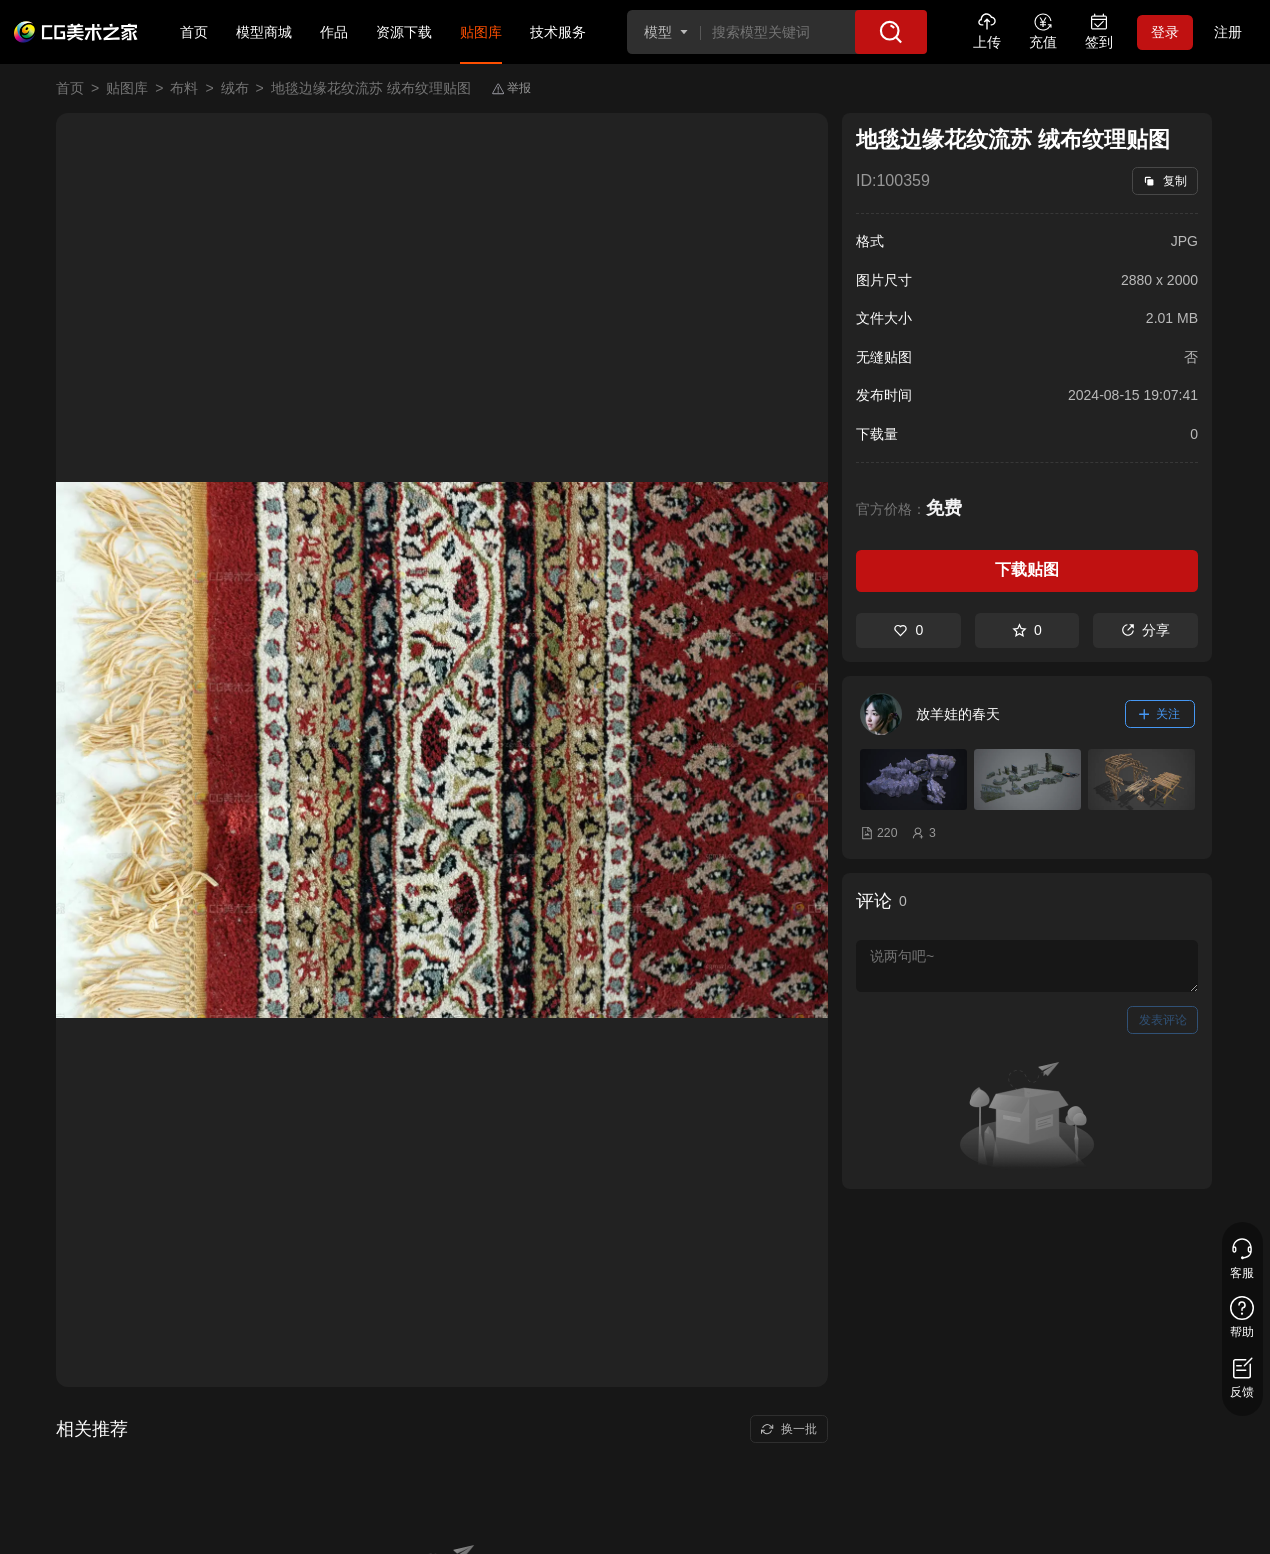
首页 (194, 32)
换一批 (788, 1429)
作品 (334, 32)
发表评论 (1163, 1020)
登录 (1165, 32)
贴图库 (481, 32)
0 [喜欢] (908, 630)
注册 (1228, 32)
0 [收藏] (1027, 630)
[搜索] (891, 32)
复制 (1164, 181)
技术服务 (558, 32)
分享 (1145, 630)
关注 (1160, 714)
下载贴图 (1027, 569)
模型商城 (264, 32)
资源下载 (404, 32)
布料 (184, 88)
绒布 (235, 88)
